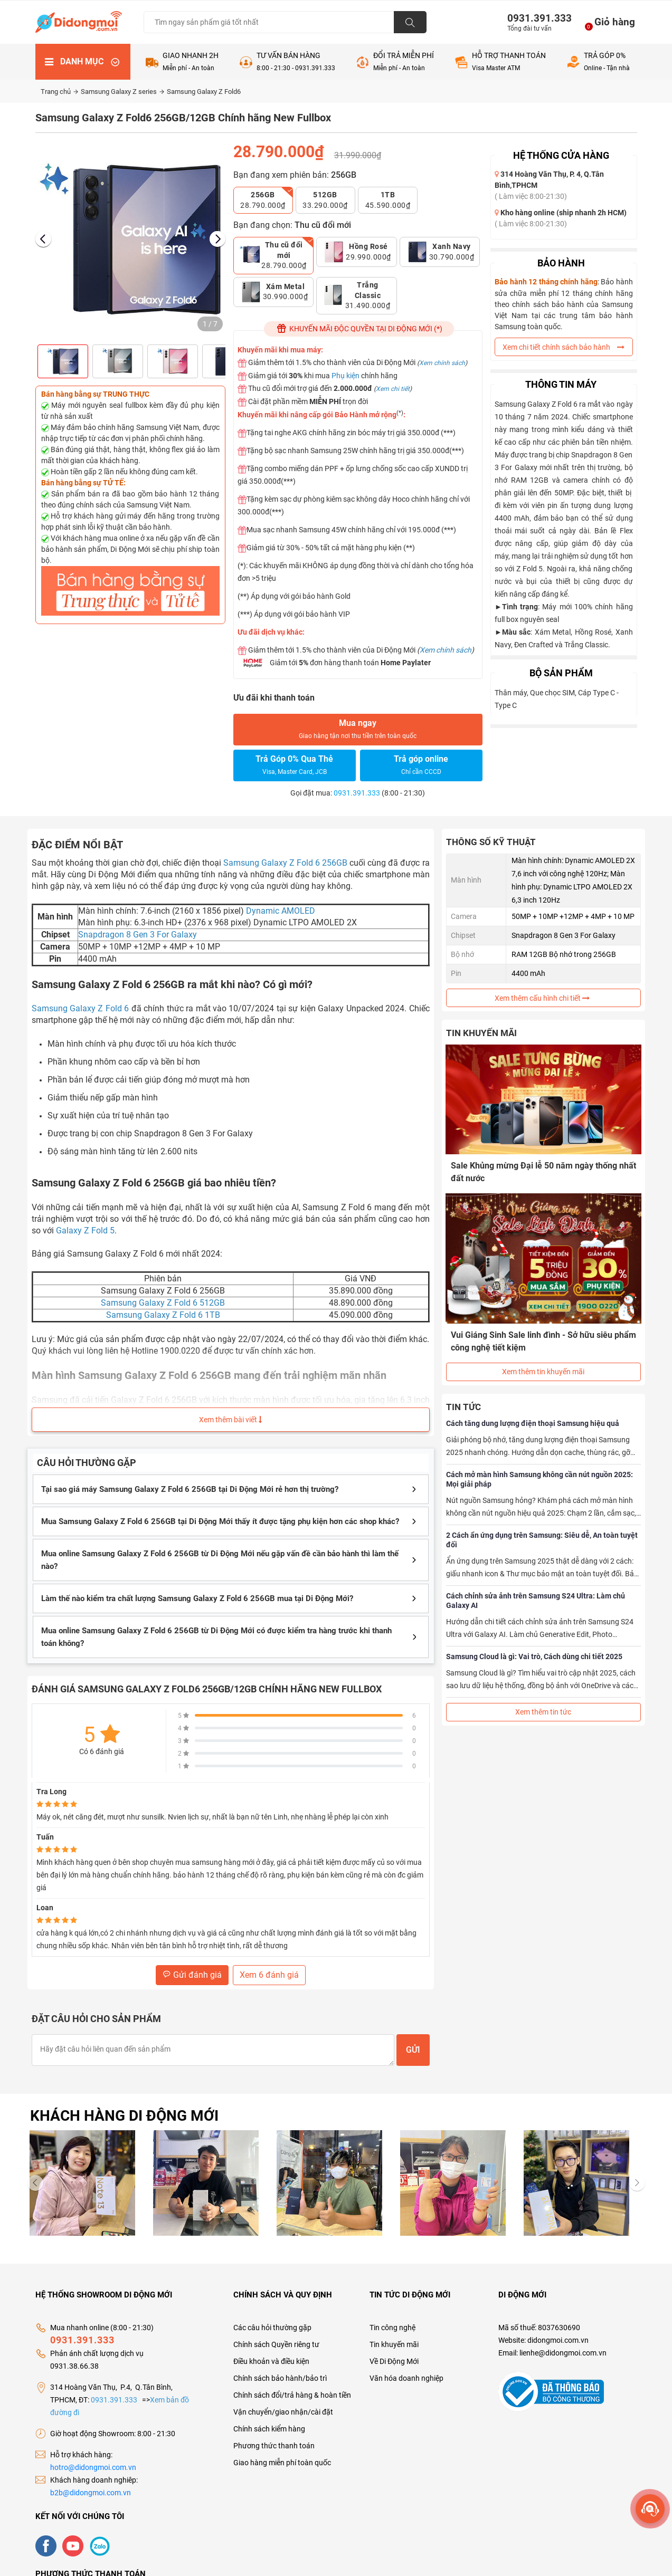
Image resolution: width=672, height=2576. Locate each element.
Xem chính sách (442, 363)
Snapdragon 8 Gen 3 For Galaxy (137, 935)
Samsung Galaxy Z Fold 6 (80, 1008)
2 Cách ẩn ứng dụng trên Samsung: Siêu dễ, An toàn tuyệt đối (542, 1532)
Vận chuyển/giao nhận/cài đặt (283, 2412)
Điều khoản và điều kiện (271, 2361)
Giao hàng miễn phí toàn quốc (282, 2462)
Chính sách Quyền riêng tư (276, 2344)
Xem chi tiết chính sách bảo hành (563, 347)
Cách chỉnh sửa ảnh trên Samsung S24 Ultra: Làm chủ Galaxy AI (535, 1593)
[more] (650, 2508)
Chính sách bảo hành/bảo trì (280, 2378)
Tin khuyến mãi (394, 2344)
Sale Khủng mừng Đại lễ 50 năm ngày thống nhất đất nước (534, 1171)
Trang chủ (59, 91)
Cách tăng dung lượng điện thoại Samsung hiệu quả (532, 1416)
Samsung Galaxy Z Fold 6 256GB (285, 863)
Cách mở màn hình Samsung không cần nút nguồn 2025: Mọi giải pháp (539, 1472)
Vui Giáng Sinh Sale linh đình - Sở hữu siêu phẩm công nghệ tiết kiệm (532, 1337)
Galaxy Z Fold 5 (85, 1230)
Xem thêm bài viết (230, 1419)
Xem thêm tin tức (543, 1704)
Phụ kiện (345, 375)
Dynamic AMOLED (280, 911)
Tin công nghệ (392, 2327)
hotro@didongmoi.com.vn (93, 2467)
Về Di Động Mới (394, 2361)
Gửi (413, 2050)
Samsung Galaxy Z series (122, 91)
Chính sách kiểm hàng (269, 2429)
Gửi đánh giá (192, 1975)
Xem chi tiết (393, 388)
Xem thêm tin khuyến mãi (543, 1364)
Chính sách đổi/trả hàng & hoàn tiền (292, 2395)
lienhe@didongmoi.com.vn (563, 2353)
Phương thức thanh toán (274, 2445)
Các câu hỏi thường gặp (272, 2327)
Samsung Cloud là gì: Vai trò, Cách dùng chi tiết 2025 (534, 1649)
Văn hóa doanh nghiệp (406, 2378)
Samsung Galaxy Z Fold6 (204, 91)
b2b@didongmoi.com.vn (90, 2492)
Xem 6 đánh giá (269, 1975)
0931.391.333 (535, 18)
